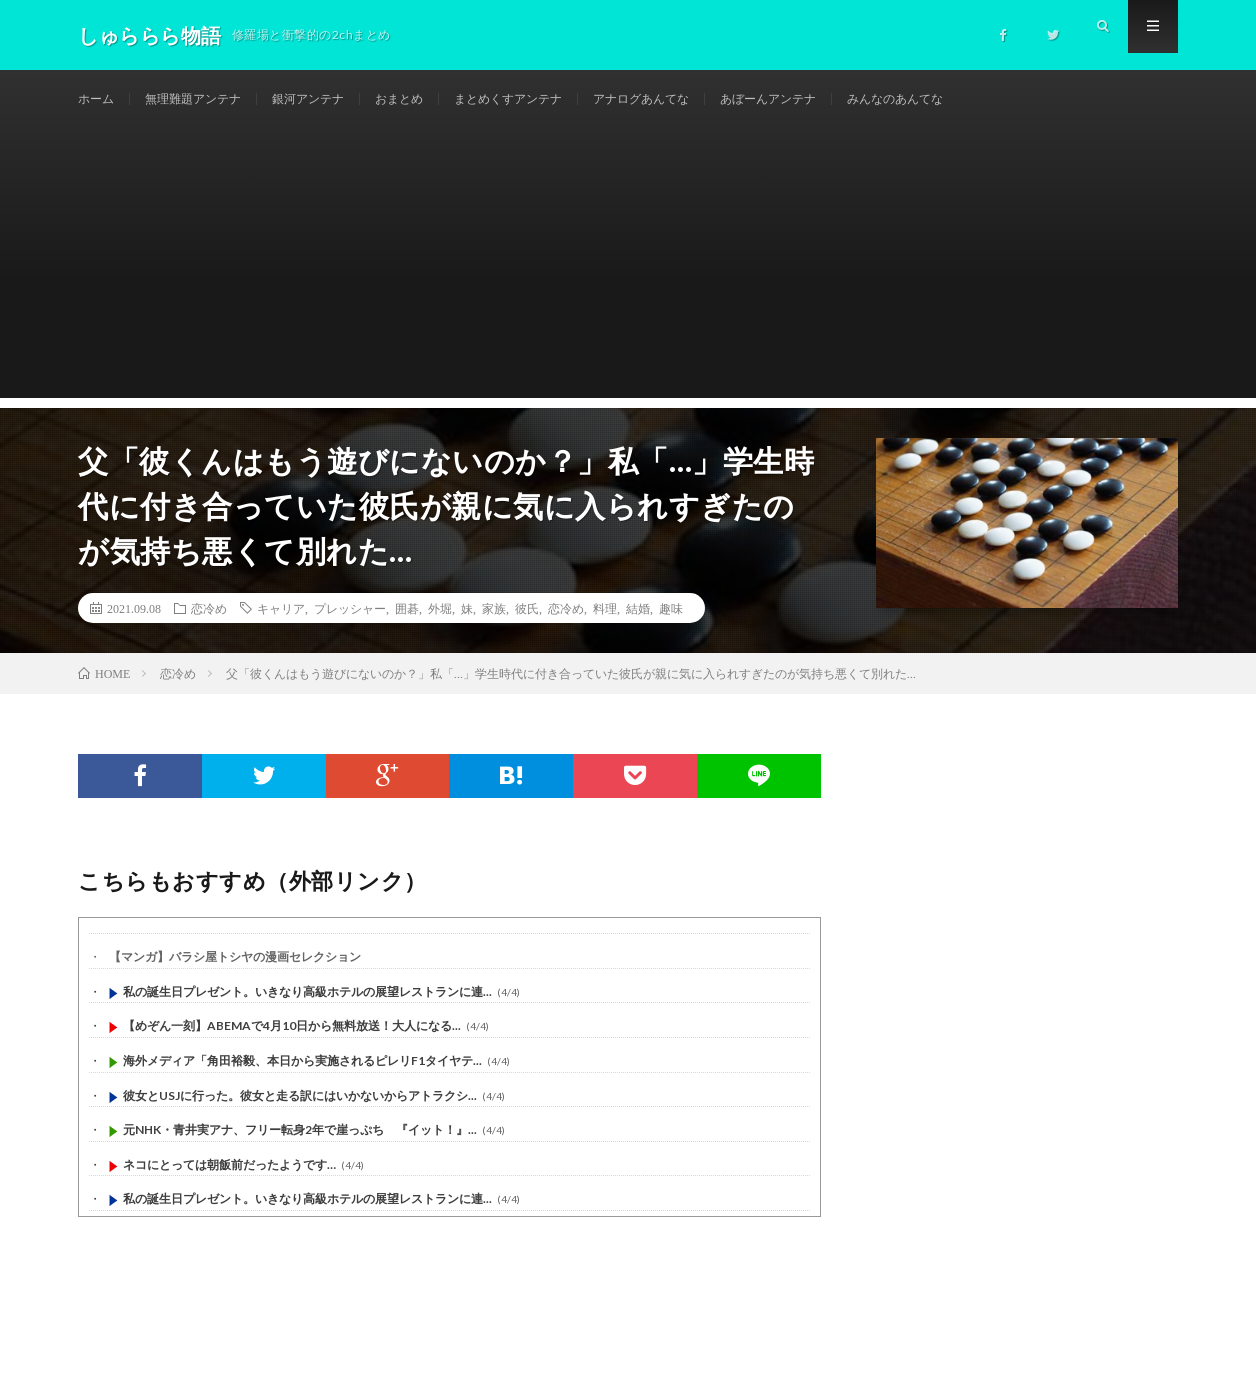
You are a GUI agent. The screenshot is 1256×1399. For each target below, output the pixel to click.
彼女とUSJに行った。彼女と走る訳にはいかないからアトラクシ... (300, 1116)
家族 (494, 630)
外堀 (440, 630)
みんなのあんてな (995, 99)
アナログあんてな (709, 99)
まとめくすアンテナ (559, 99)
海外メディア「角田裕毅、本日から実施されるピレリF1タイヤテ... (302, 1082)
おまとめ (437, 99)
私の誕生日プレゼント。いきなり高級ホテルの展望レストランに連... (307, 1013)
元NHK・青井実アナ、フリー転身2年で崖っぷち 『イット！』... (300, 1151)
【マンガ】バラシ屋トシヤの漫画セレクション (235, 978)
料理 (605, 630)
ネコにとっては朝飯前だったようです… (229, 1186)
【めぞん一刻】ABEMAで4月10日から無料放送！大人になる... (292, 1047)
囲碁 (407, 630)
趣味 (671, 630)
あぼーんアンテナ (852, 99)
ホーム (99, 99)
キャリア (281, 630)
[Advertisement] (628, 280)
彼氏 (527, 630)
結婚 (638, 630)
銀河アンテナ (336, 99)
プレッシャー (350, 630)
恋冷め (209, 630)
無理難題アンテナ (207, 99)
